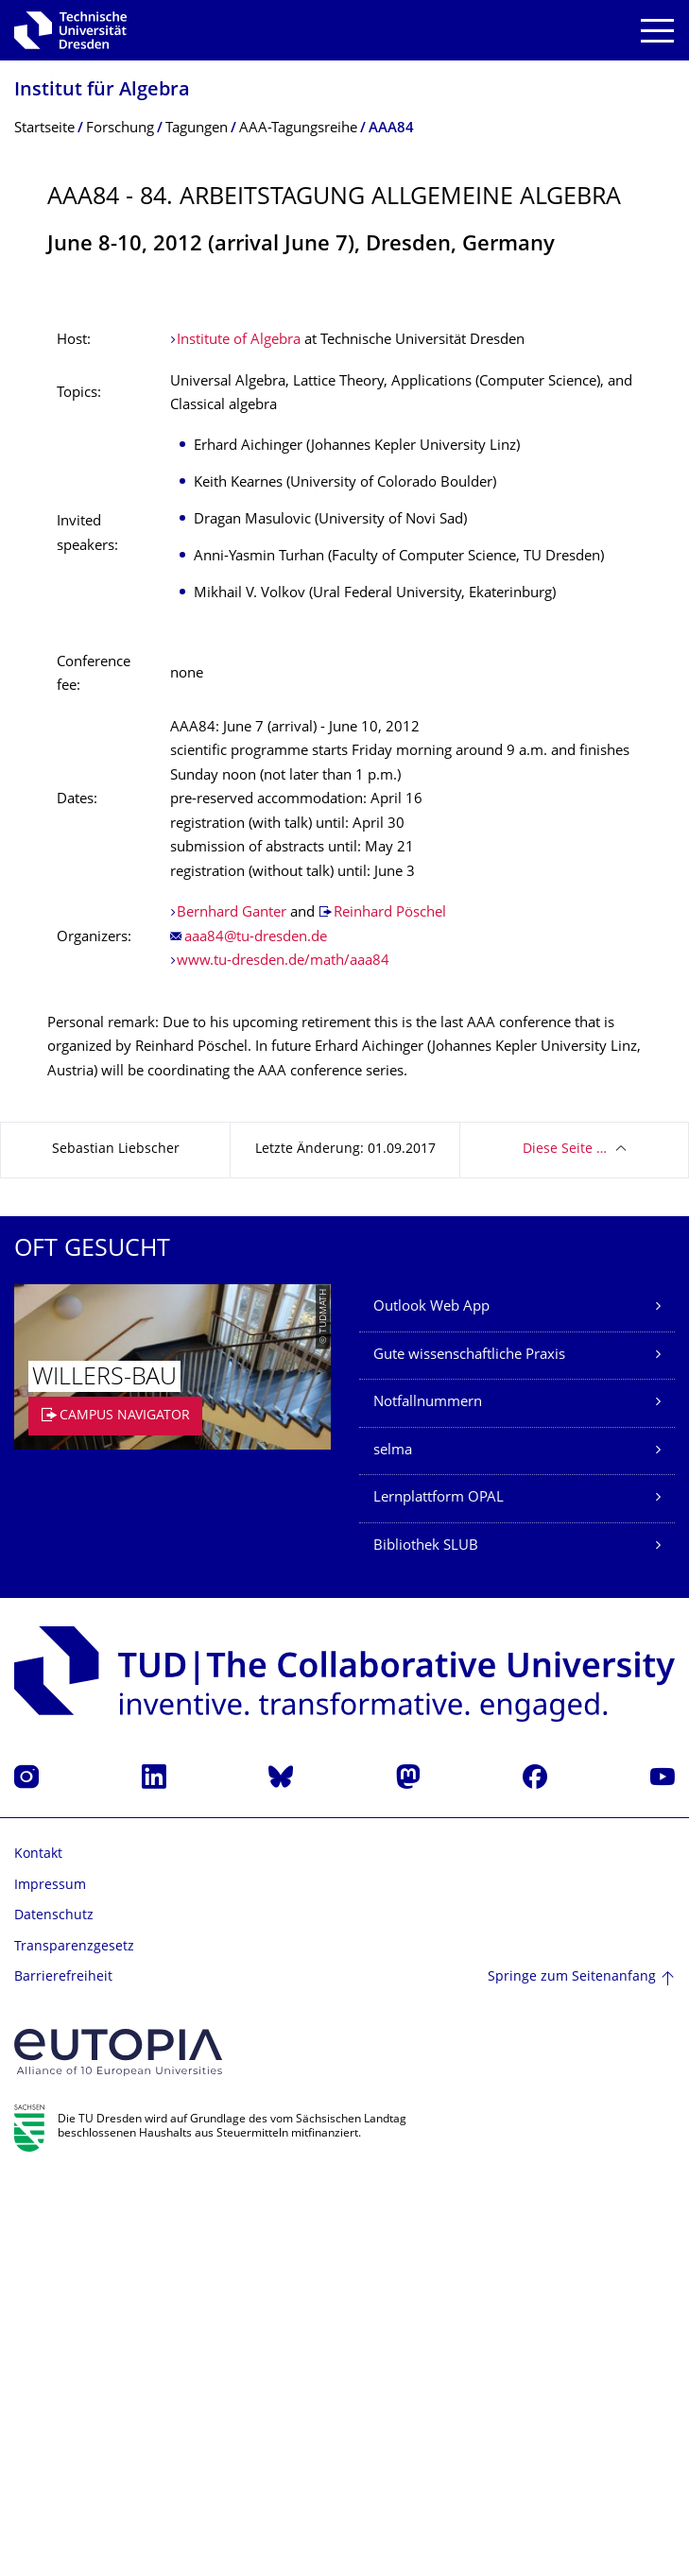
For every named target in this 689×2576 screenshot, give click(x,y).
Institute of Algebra (239, 737)
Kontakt (38, 2250)
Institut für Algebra (102, 91)
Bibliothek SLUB (425, 1942)
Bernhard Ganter (231, 1309)
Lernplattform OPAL (438, 1894)
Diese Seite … (565, 1545)
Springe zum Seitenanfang (572, 2373)
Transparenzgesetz (74, 2343)
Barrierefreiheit (63, 2373)
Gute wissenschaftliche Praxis (469, 1751)
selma (392, 1847)
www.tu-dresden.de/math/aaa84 (283, 1357)
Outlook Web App (431, 1703)
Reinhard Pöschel (390, 1309)
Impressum (50, 2281)
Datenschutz (54, 2312)
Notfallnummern (427, 1799)
